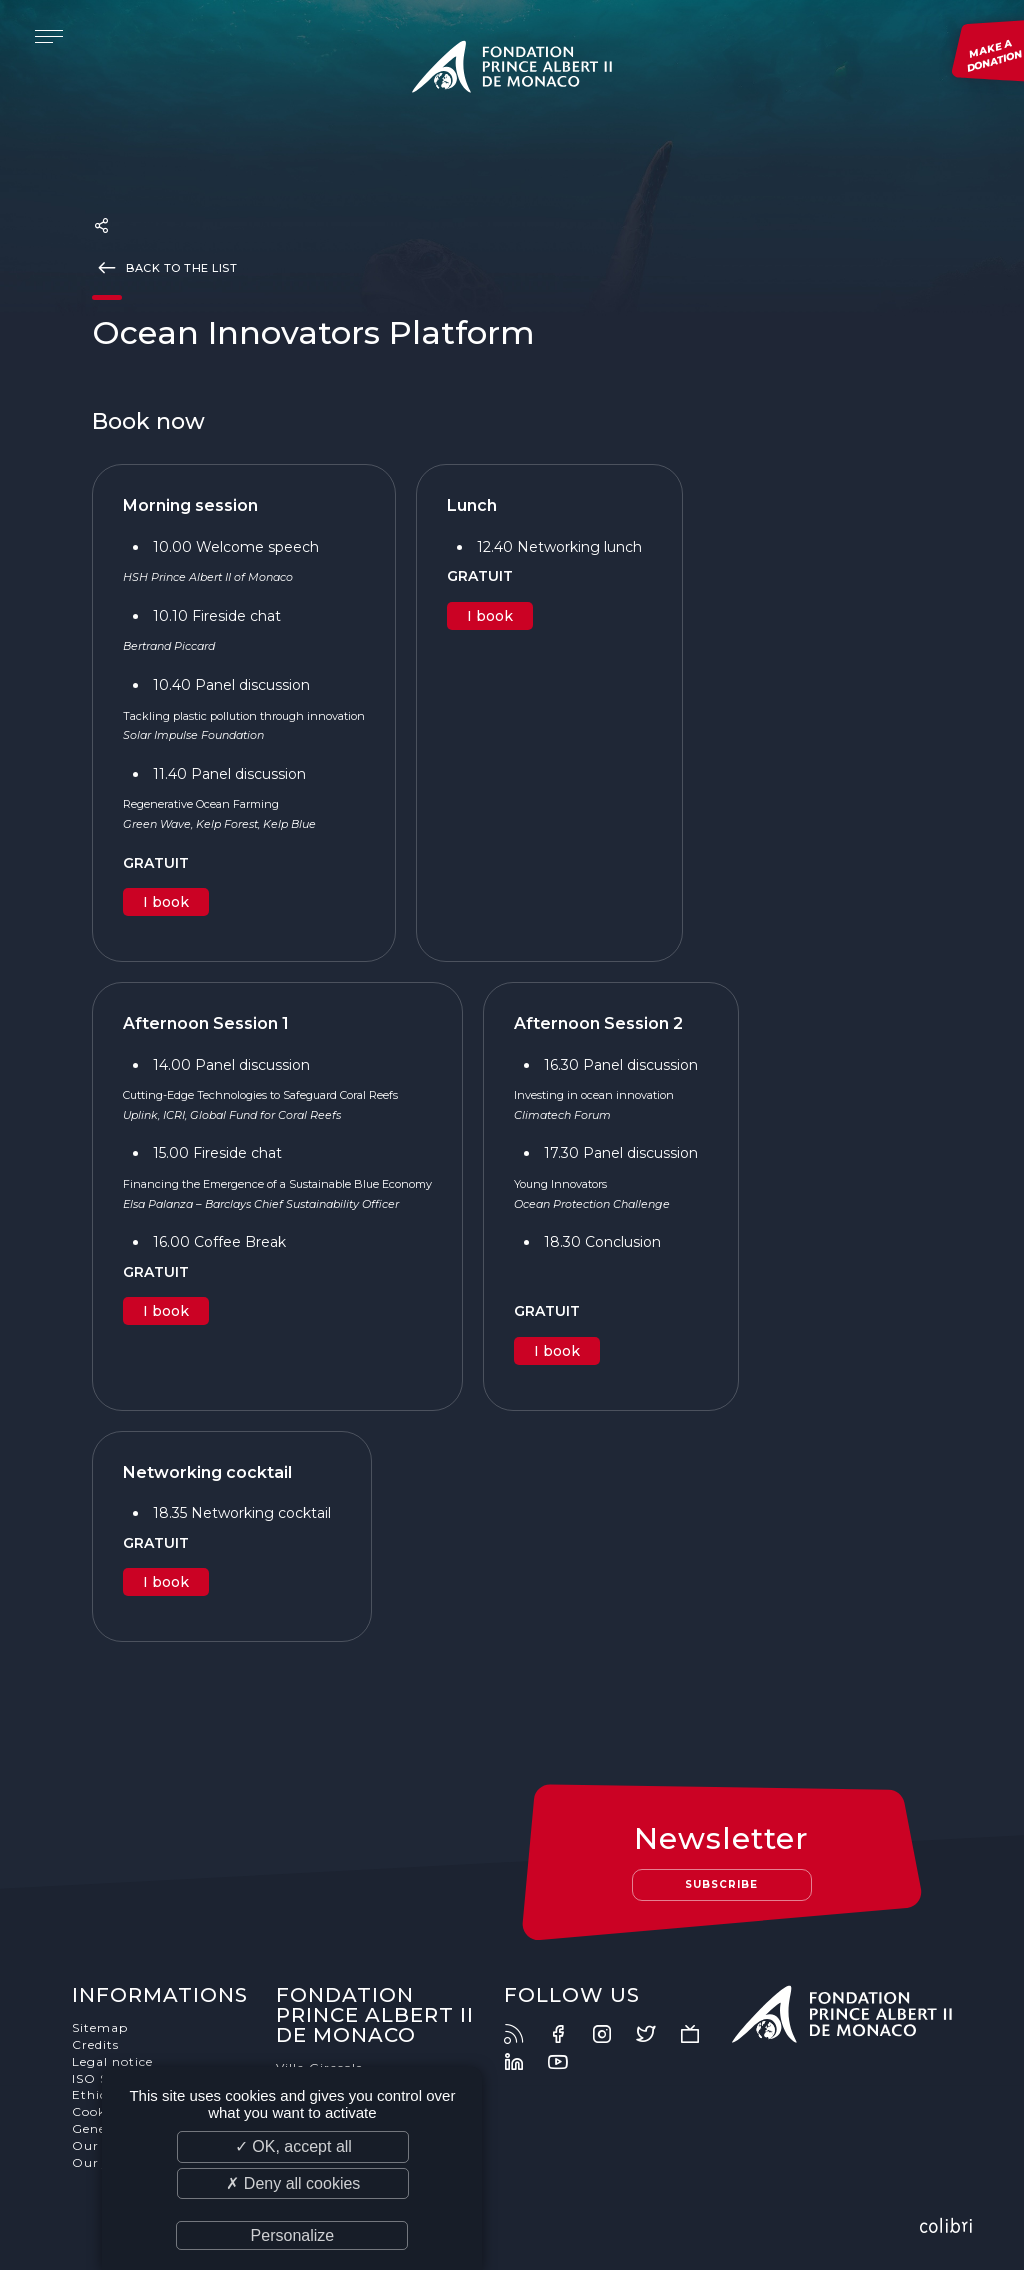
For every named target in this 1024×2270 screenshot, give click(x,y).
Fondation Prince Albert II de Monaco (512, 70)
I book (166, 902)
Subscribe (721, 1884)
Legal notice (112, 2061)
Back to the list (164, 267)
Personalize (293, 2235)
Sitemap (100, 2027)
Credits (95, 2044)
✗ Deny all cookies (293, 2183)
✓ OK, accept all (293, 2146)
